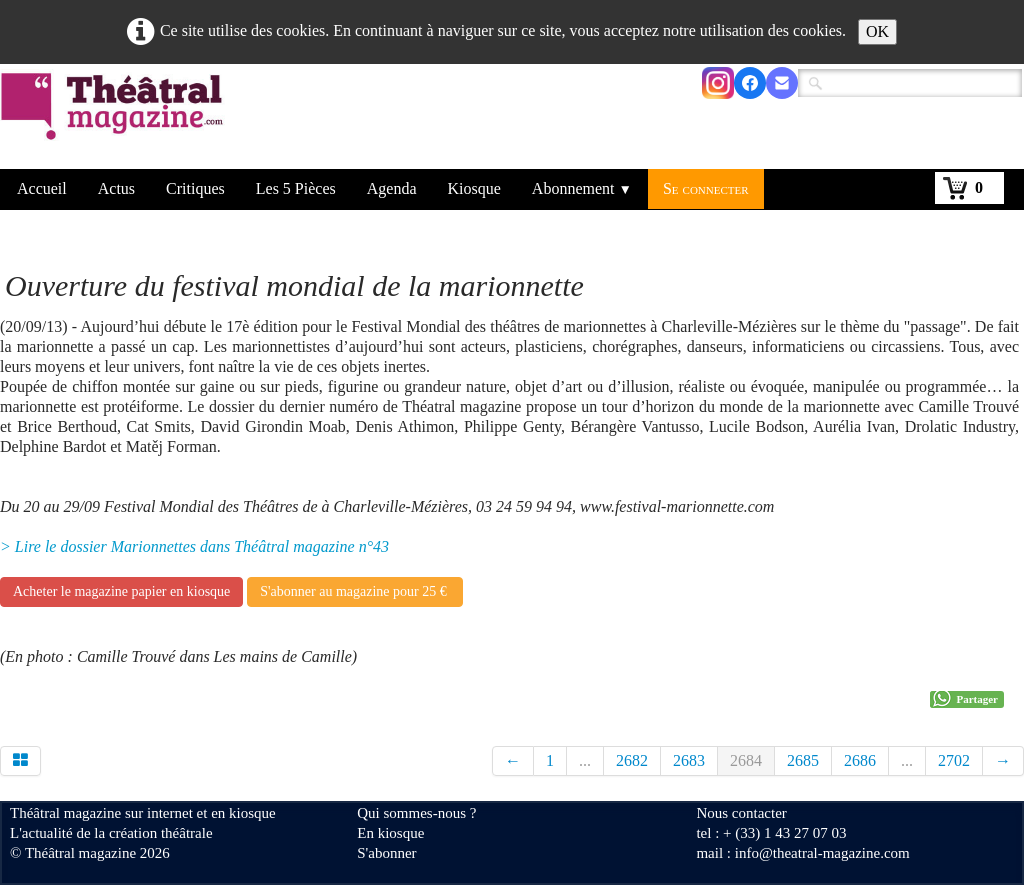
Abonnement (582, 188)
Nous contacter (741, 813)
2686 (860, 760)
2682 (632, 760)
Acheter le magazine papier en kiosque (121, 591)
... (585, 760)
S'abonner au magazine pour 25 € (355, 591)
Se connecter (706, 188)
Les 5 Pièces (296, 188)
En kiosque (390, 833)
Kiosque (474, 188)
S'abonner (386, 853)
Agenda (392, 188)
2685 (803, 760)
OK (877, 31)
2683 (689, 760)
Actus (116, 188)
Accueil (42, 188)
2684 (746, 760)
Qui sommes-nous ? (416, 813)
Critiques (195, 188)
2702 (954, 760)
